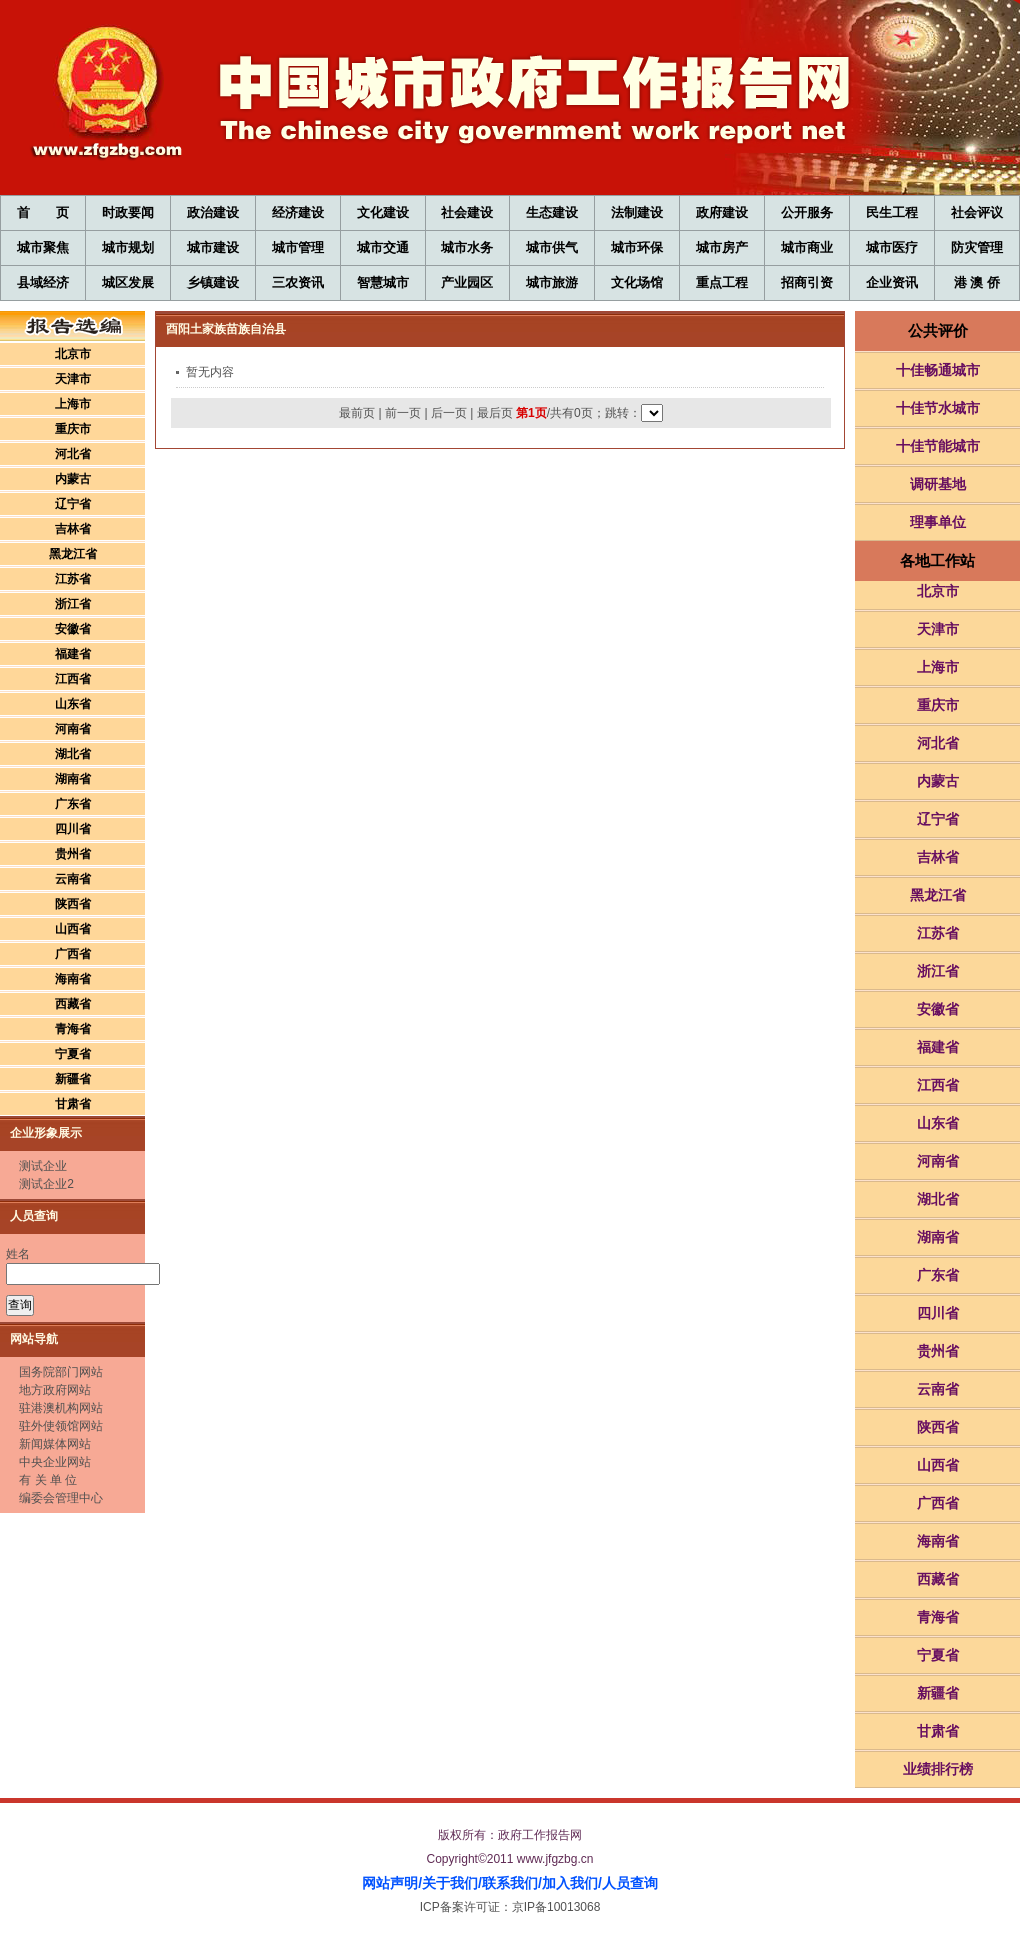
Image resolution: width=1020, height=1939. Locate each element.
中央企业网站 (55, 1462)
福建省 (73, 654)
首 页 (42, 212)
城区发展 (128, 282)
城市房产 (722, 247)
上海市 (73, 404)
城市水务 (467, 247)
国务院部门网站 (61, 1372)
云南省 (73, 879)
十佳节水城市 (938, 408)
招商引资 (807, 282)
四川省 (73, 829)
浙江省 (73, 604)
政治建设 (213, 212)
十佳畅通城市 (938, 370)
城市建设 (213, 247)
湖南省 (73, 779)
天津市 (73, 379)
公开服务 (807, 212)
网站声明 (390, 1883)
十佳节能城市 (938, 446)
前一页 (403, 413)
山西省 (73, 929)
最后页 (495, 413)
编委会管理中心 (61, 1498)
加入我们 (570, 1883)
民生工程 (892, 212)
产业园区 (467, 282)
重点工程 (722, 282)
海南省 (73, 979)
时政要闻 (128, 212)
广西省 (73, 954)
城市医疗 (892, 247)
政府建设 (722, 212)
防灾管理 (977, 247)
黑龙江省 (73, 554)
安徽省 (73, 629)
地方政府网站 (55, 1390)
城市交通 (383, 247)
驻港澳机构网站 (61, 1408)
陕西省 (73, 904)
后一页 (449, 413)
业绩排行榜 (938, 1769)
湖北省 (73, 754)
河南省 (73, 729)
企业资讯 (892, 282)
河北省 (73, 454)
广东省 (73, 804)
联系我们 (510, 1883)
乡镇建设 (213, 282)
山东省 (73, 704)
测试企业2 (46, 1184)
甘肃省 (73, 1104)
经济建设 (298, 212)
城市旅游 (552, 282)
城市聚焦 (43, 247)
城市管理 (298, 247)
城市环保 (637, 247)
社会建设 (467, 212)
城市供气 (552, 247)
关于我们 (450, 1883)
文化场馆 (637, 282)
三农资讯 (298, 282)
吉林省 (73, 529)
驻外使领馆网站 (61, 1426)
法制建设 (637, 212)
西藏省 (73, 1004)
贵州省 (73, 854)
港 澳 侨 (977, 282)
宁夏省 (73, 1054)
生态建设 (552, 212)
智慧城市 (383, 282)
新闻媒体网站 (55, 1444)
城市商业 (807, 247)
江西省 (73, 679)
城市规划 (128, 247)
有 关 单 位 (48, 1480)
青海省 (73, 1029)
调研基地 (938, 484)
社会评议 (977, 212)
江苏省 (73, 579)
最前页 (357, 413)
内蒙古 (73, 479)
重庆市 (73, 429)
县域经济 (43, 282)
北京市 (73, 354)
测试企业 (43, 1166)
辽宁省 (73, 504)
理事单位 (938, 522)
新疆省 (73, 1079)
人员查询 (630, 1883)
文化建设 (383, 212)
